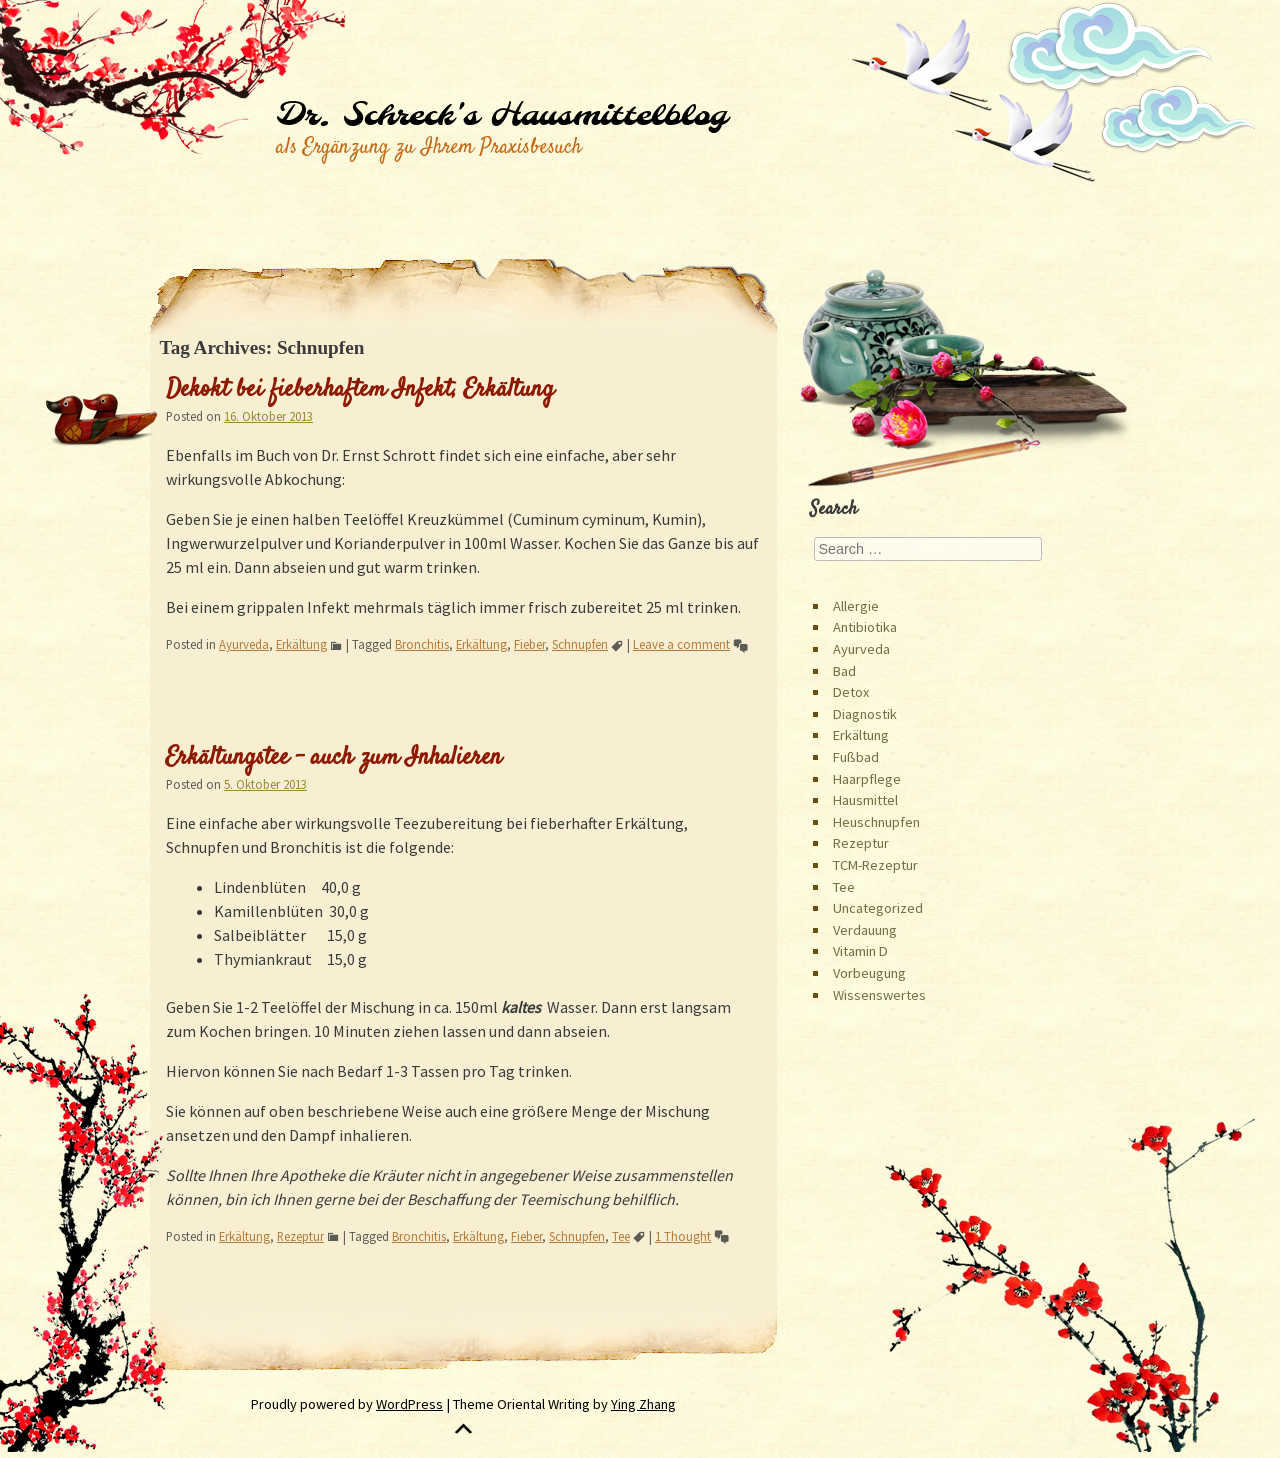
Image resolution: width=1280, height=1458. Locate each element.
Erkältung (301, 644)
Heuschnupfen (876, 822)
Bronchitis (422, 644)
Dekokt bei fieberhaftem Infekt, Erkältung (360, 390)
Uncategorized (878, 908)
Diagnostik (865, 714)
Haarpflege (867, 779)
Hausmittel (865, 800)
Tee (621, 1236)
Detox (851, 692)
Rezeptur (300, 1236)
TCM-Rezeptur (875, 865)
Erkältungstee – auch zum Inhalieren (334, 758)
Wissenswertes (879, 995)
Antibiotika (865, 627)
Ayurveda (244, 644)
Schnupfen (580, 644)
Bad (844, 671)
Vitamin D (860, 951)
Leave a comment (681, 644)
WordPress (409, 1404)
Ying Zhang (643, 1404)
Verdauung (865, 930)
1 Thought (683, 1236)
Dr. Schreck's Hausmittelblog (501, 116)
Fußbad (856, 757)
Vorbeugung (869, 973)
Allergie (856, 606)
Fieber (529, 644)
